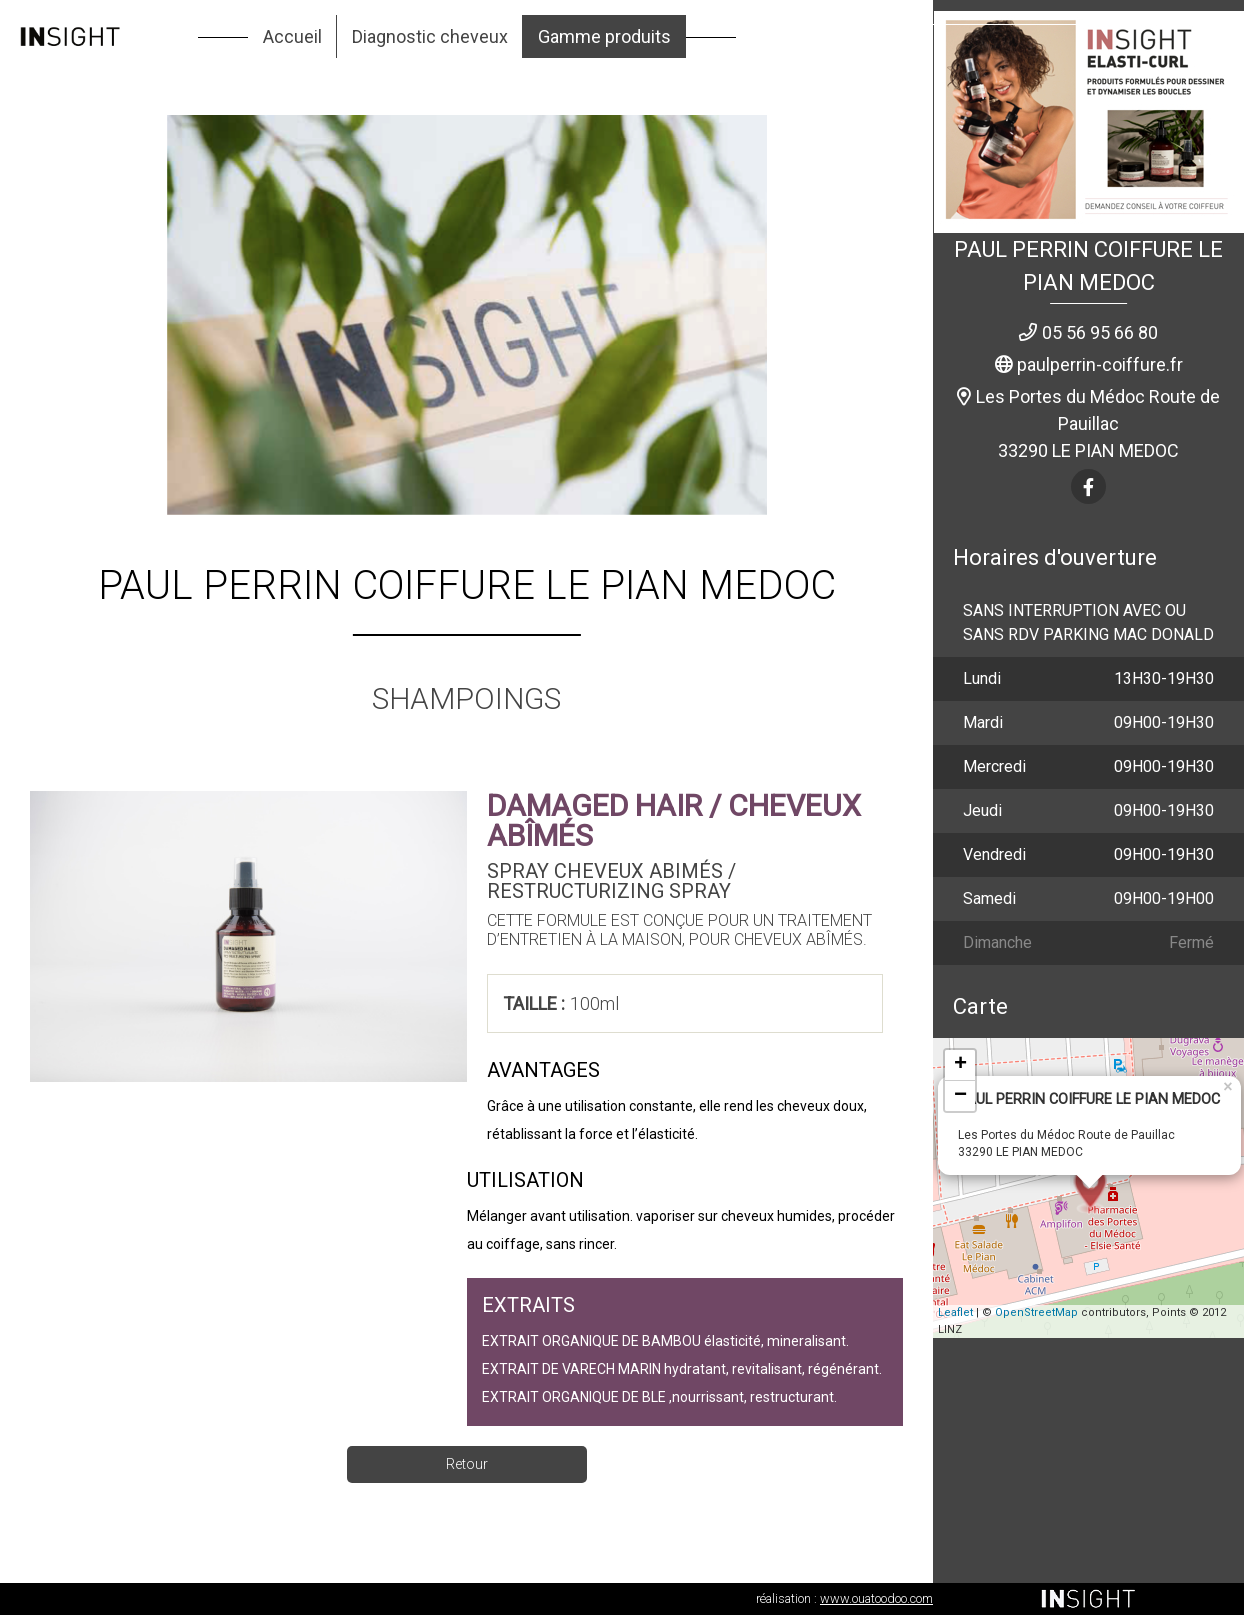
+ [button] (960, 1065)
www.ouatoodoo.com (876, 1598)
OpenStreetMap (1036, 1312)
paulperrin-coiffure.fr (1100, 364)
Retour (467, 1464)
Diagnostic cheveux (430, 36)
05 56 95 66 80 (1100, 332)
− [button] (960, 1096)
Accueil (292, 36)
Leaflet (955, 1312)
